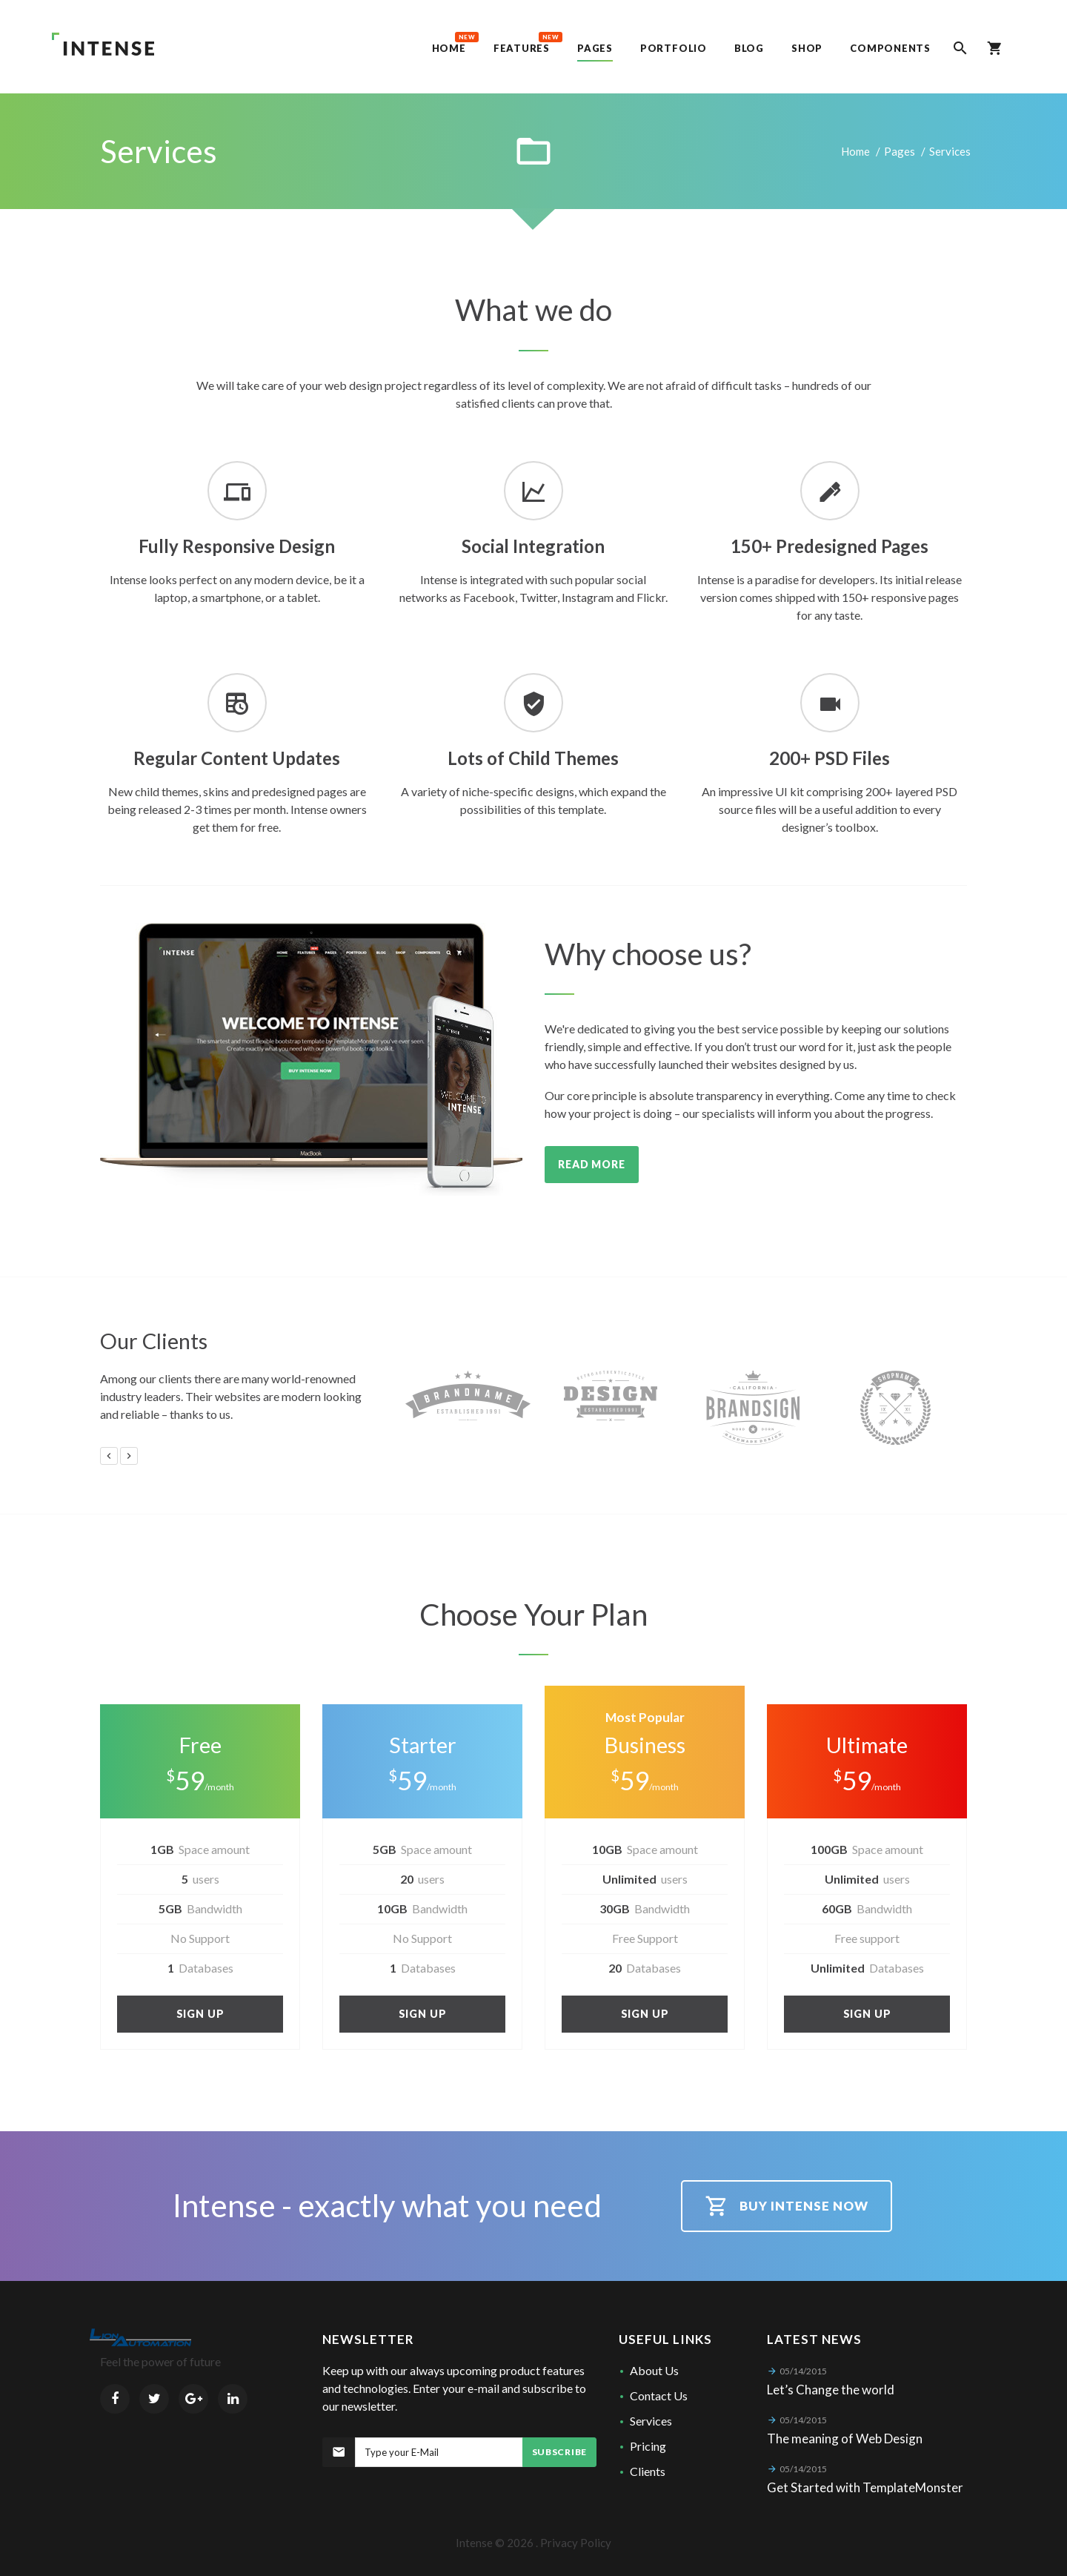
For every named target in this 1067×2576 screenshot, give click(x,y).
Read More (591, 1164)
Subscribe (559, 2451)
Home (855, 151)
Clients (647, 2471)
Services (651, 2421)
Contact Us (659, 2395)
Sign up (200, 2013)
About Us (654, 2370)
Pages (899, 151)
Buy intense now (786, 2206)
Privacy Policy (575, 2542)
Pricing (648, 2446)
